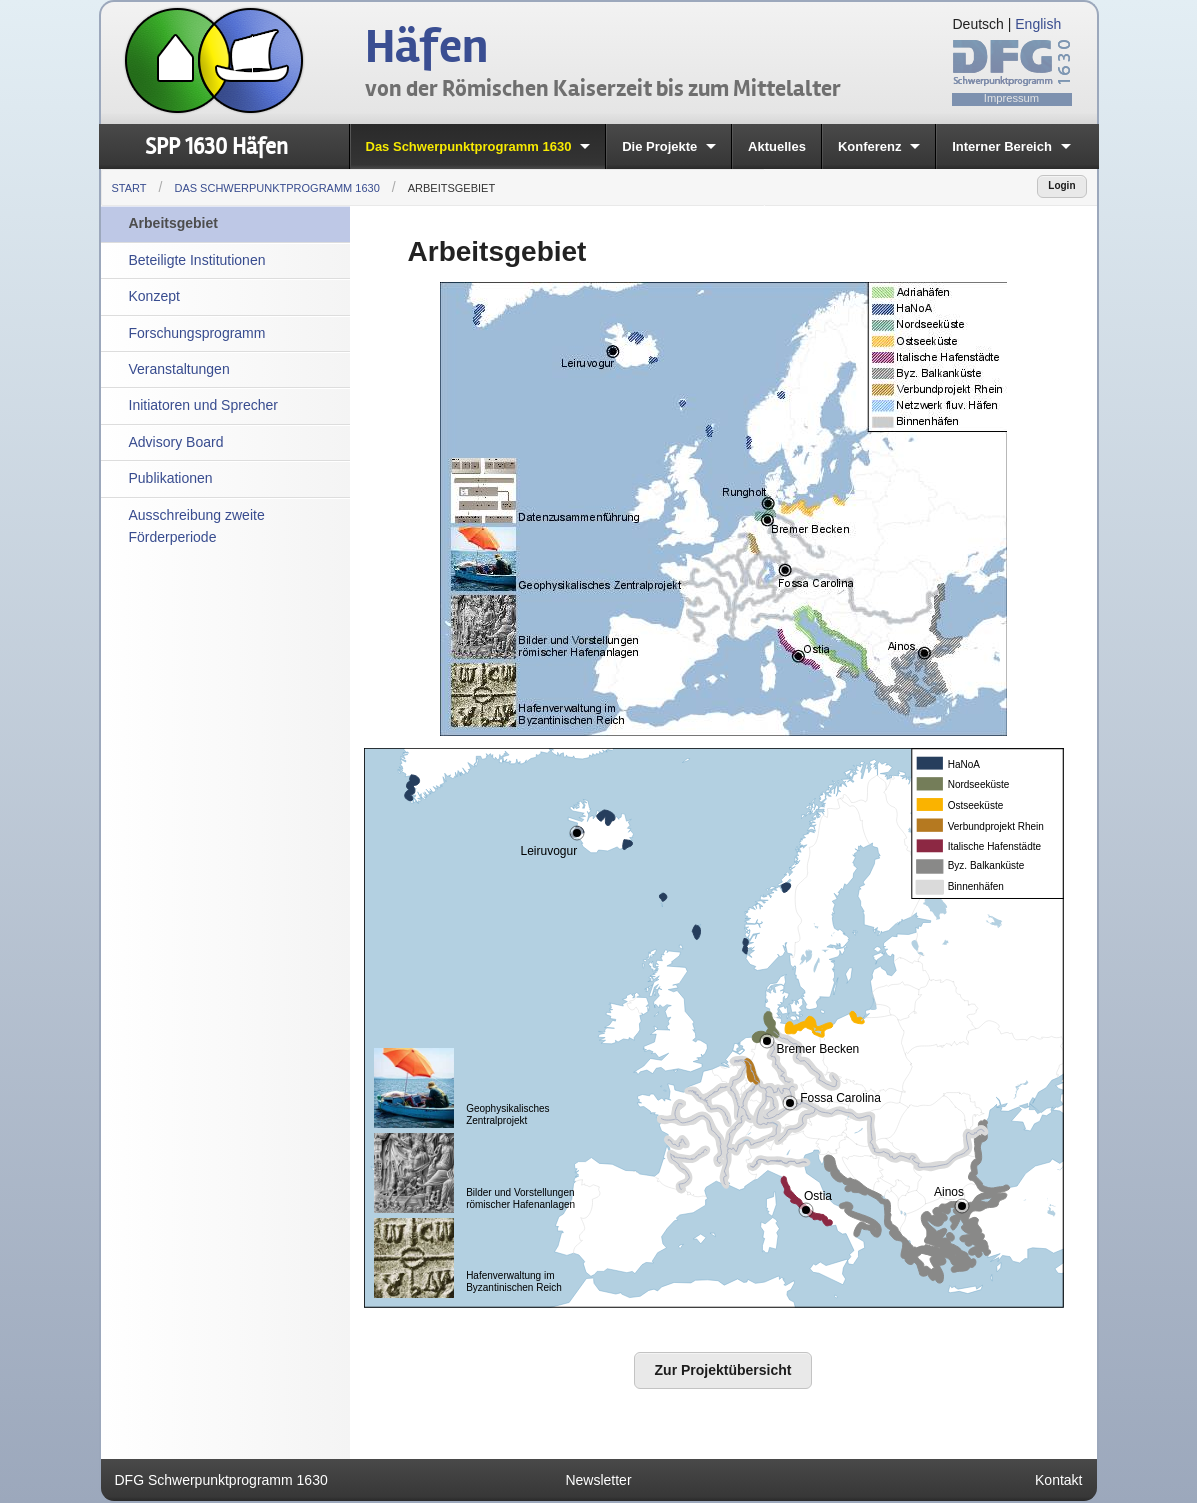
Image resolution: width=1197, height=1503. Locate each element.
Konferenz (870, 146)
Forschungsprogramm (197, 333)
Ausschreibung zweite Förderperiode (197, 526)
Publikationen (171, 478)
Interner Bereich (1002, 146)
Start (129, 188)
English (1038, 24)
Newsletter (598, 1480)
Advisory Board (176, 442)
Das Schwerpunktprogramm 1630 (469, 146)
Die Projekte (659, 146)
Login (1061, 185)
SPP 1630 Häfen (216, 146)
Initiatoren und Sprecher (203, 405)
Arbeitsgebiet (451, 188)
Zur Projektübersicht (723, 1370)
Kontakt (1058, 1480)
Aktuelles (777, 146)
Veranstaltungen (179, 369)
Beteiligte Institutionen (197, 260)
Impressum (1011, 98)
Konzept (154, 296)
